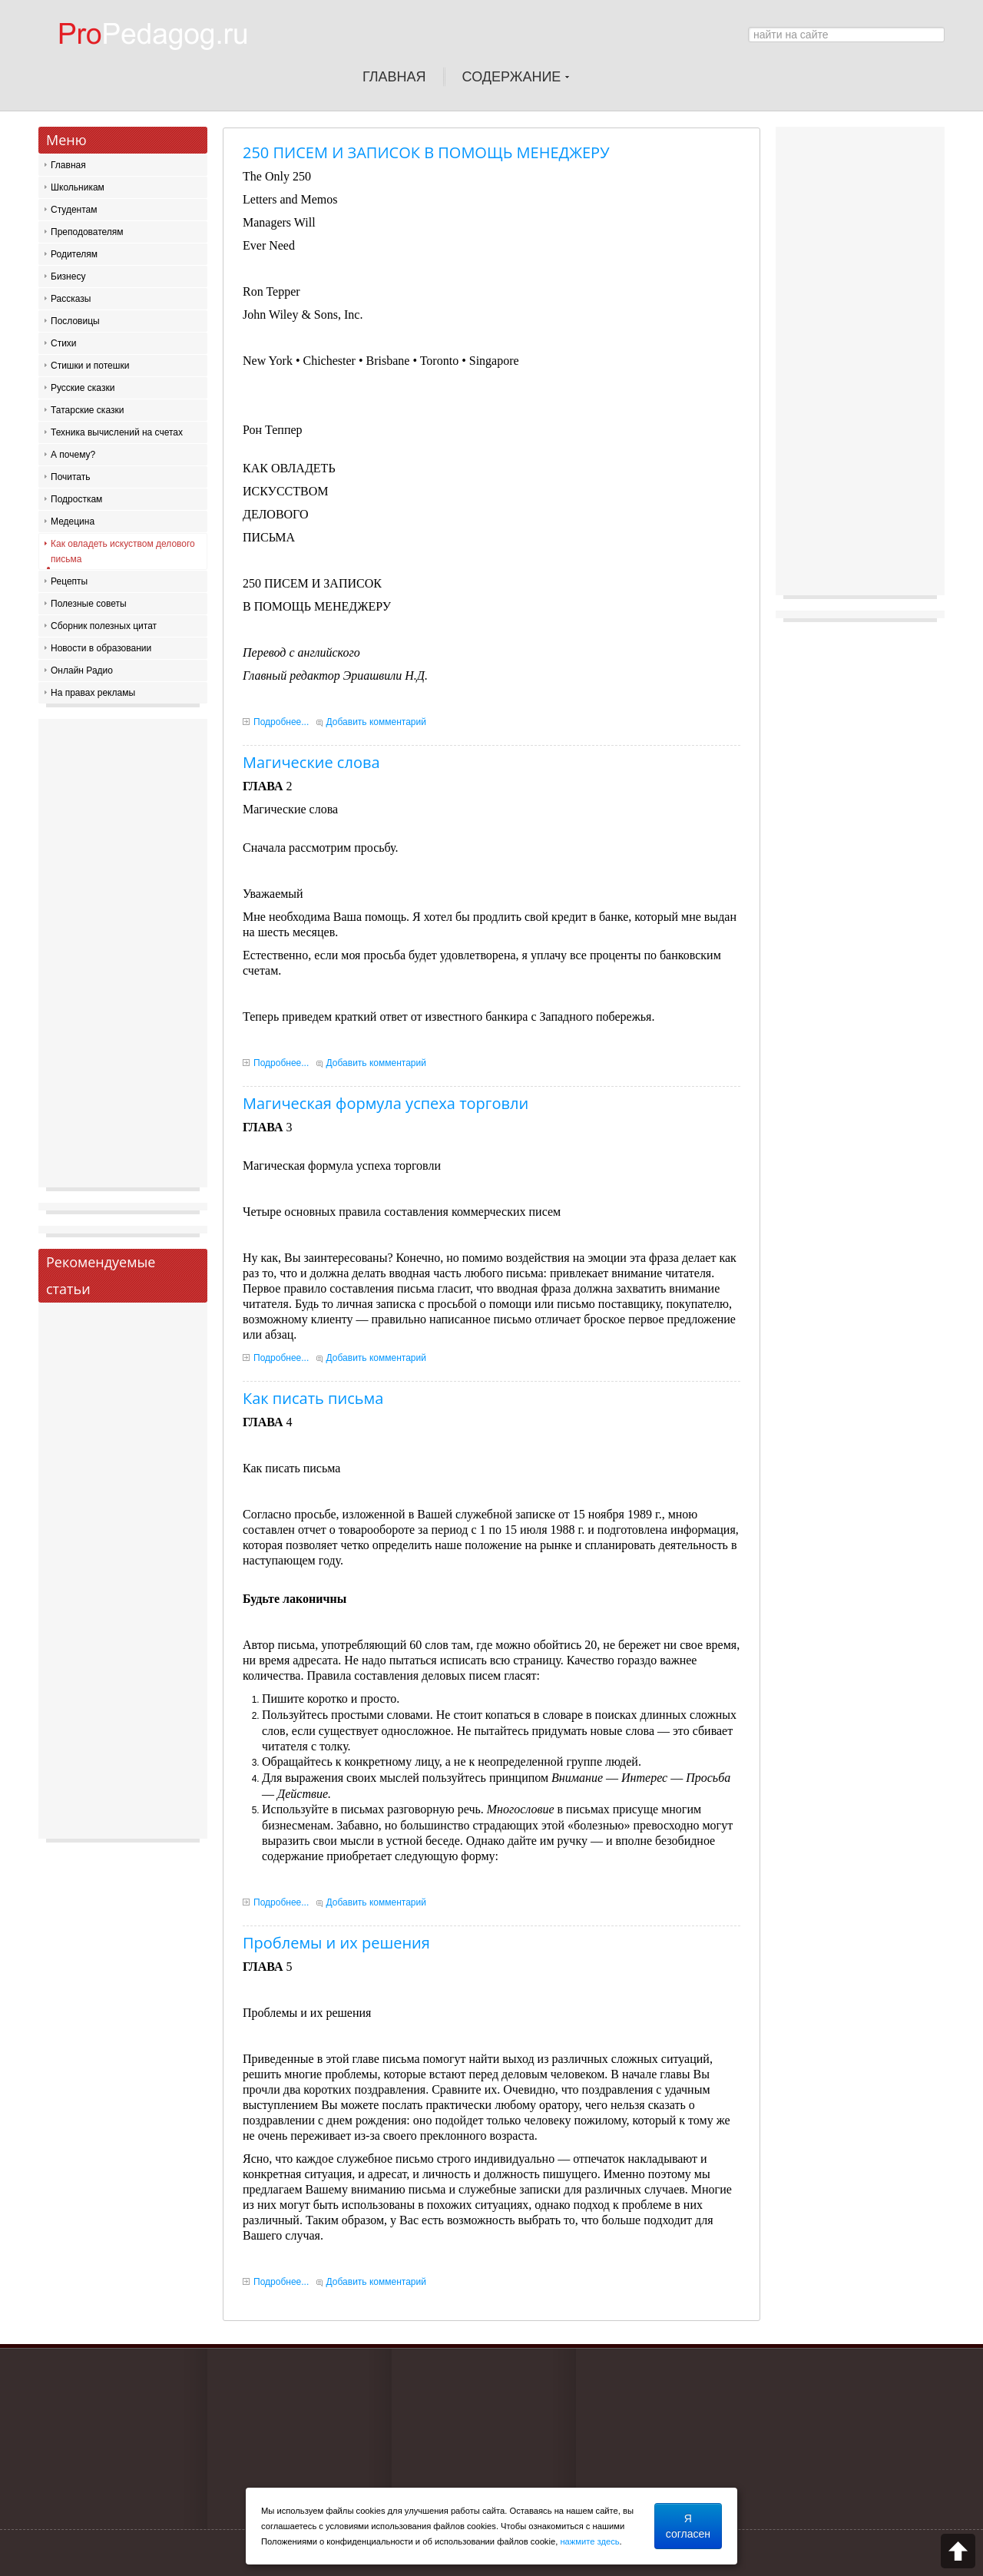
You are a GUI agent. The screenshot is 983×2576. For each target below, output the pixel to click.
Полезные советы (89, 603)
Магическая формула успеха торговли (385, 1103)
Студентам (74, 209)
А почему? (73, 454)
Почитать (71, 477)
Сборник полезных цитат (104, 626)
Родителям (74, 254)
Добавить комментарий (376, 722)
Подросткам (76, 499)
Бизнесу (68, 276)
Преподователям (87, 232)
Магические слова (311, 762)
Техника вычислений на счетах (117, 432)
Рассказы (71, 298)
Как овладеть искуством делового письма (123, 551)
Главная (68, 165)
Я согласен (688, 2526)
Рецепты (69, 581)
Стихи (64, 343)
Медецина (72, 521)
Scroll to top (958, 2551)
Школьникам (77, 187)
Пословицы (75, 321)
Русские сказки (82, 387)
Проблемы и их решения (336, 1942)
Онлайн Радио (82, 670)
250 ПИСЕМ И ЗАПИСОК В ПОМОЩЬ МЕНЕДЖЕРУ (426, 152)
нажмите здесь (589, 2541)
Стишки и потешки (90, 365)
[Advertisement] (123, 957)
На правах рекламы (93, 692)
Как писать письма (313, 1398)
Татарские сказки (87, 410)
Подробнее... (281, 722)
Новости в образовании (101, 648)
